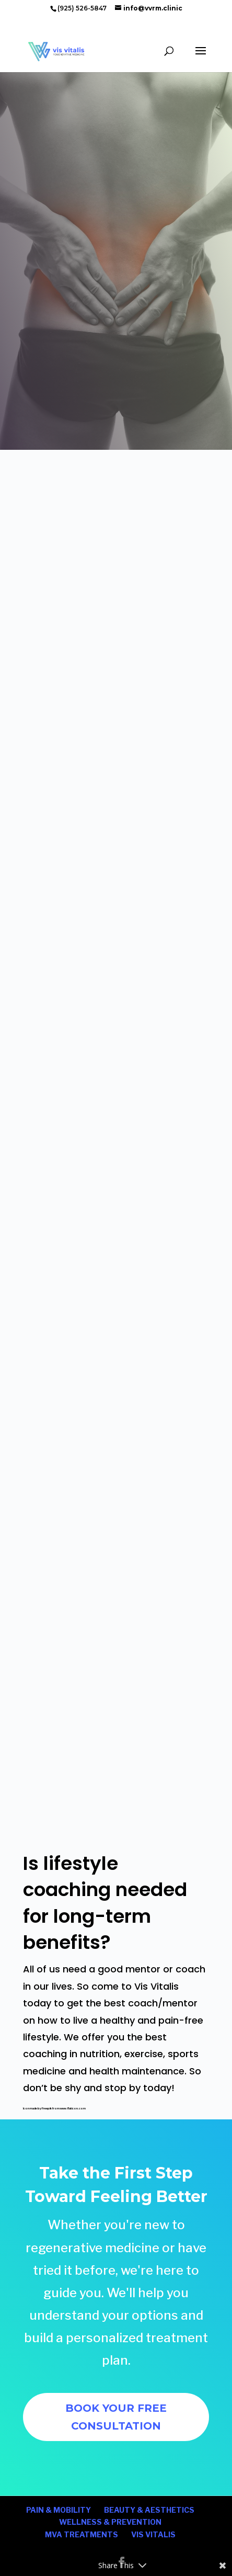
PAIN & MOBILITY (58, 2509)
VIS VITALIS (153, 2534)
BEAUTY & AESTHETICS (149, 2509)
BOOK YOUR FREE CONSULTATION (116, 2417)
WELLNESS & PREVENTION (110, 2521)
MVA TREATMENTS (81, 2534)
